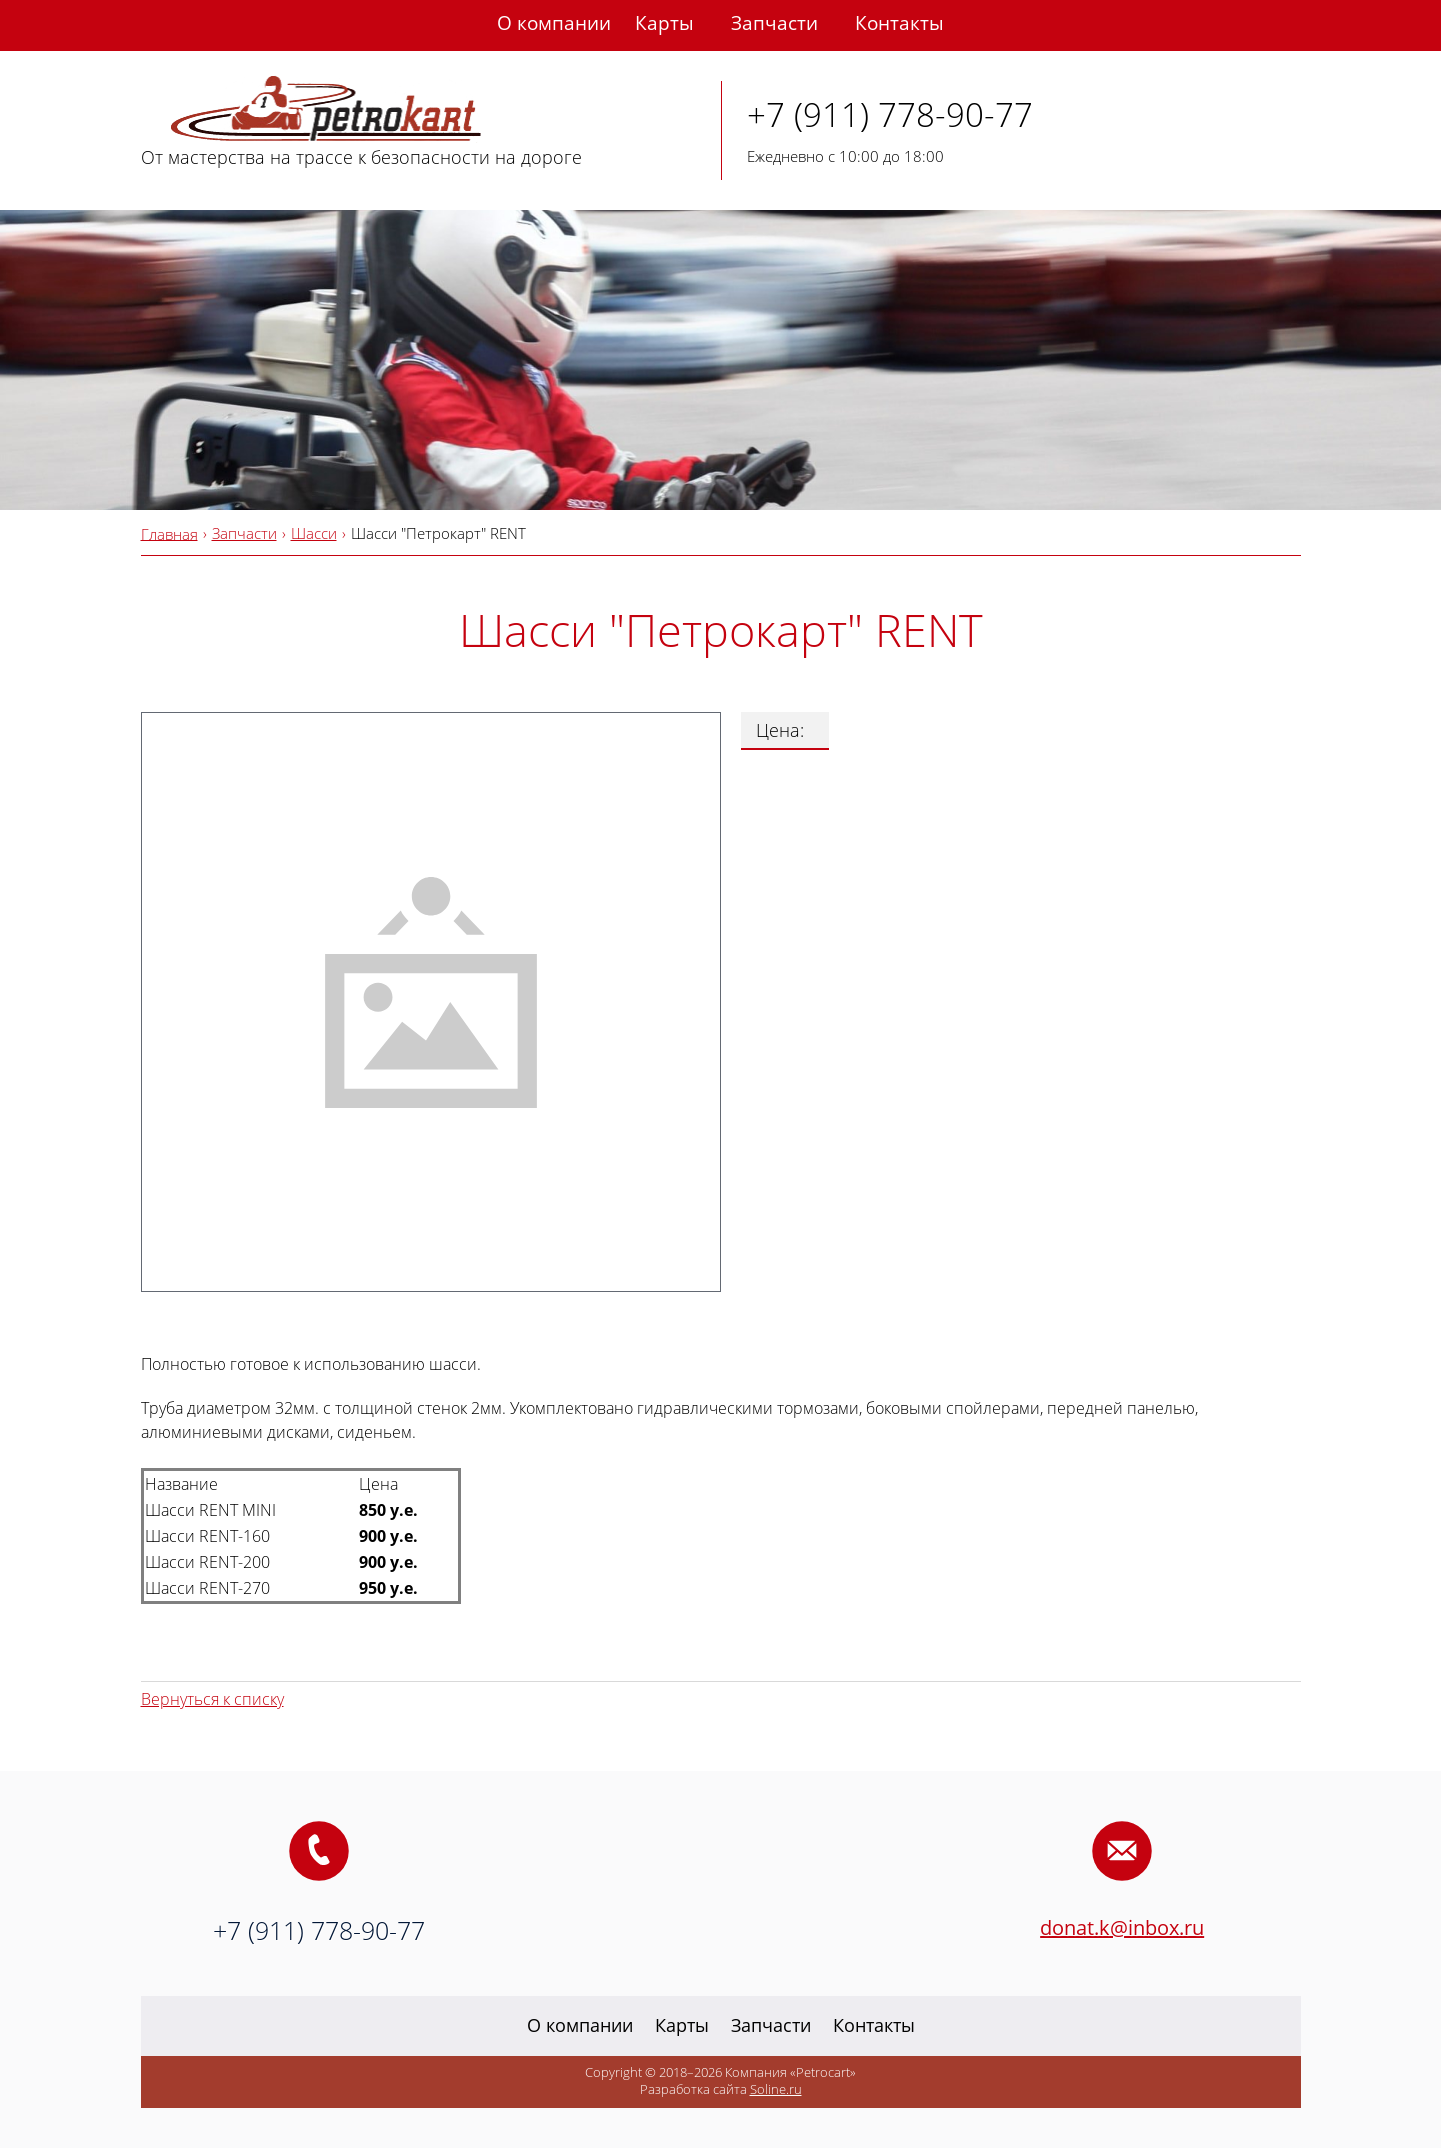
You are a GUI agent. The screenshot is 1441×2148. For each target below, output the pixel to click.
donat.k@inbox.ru (1122, 1927)
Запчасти (774, 23)
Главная (169, 533)
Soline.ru (776, 2089)
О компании (554, 23)
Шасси (314, 533)
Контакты (899, 23)
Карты (664, 23)
